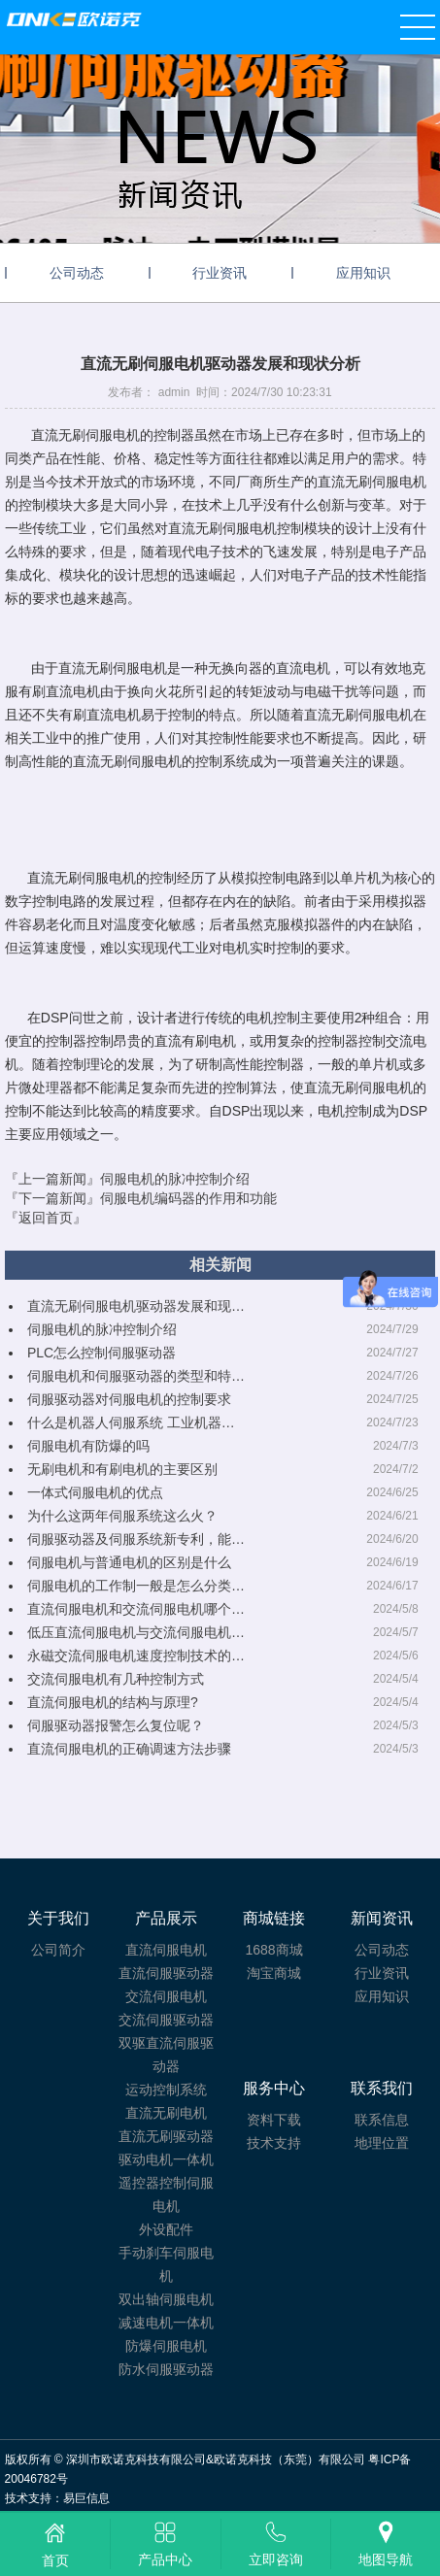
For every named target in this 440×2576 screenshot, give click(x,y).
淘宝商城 (274, 1973)
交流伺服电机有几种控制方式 (115, 1679)
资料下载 (274, 2119)
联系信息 (382, 2119)
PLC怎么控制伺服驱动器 (101, 1352)
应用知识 (363, 273)
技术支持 (274, 2143)
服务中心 (274, 2088)
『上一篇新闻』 (127, 1179)
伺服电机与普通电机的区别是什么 (129, 1562)
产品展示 (166, 1918)
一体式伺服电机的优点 (95, 1492)
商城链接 (274, 1918)
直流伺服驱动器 (166, 1973)
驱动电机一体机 (166, 2159)
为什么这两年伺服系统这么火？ (122, 1515)
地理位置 (382, 2143)
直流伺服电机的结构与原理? (112, 1702)
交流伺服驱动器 (166, 2019)
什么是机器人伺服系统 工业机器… (131, 1422)
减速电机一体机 (166, 2322)
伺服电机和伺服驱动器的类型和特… (136, 1376)
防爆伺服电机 (166, 2346)
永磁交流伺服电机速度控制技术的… (136, 1655)
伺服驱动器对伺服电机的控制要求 (129, 1399)
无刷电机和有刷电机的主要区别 (122, 1469)
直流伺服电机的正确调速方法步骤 (129, 1748)
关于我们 (58, 1918)
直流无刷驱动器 (166, 2136)
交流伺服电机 (166, 1996)
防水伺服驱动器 (166, 2369)
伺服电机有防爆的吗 (88, 1446)
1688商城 (273, 1949)
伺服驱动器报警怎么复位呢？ (115, 1725)
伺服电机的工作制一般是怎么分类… (136, 1585)
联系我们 (382, 2088)
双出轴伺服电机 (166, 2299)
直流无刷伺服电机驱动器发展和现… (136, 1306)
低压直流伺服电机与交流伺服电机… (136, 1632)
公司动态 (77, 273)
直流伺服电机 (166, 1949)
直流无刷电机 (166, 2113)
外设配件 (166, 2229)
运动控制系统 (166, 2089)
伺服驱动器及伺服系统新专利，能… (136, 1539)
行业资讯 (219, 273)
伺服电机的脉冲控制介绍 (102, 1329)
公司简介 (58, 1949)
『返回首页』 (45, 1217)
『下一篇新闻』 (141, 1198)
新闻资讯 (382, 1918)
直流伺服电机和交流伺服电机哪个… (136, 1609)
